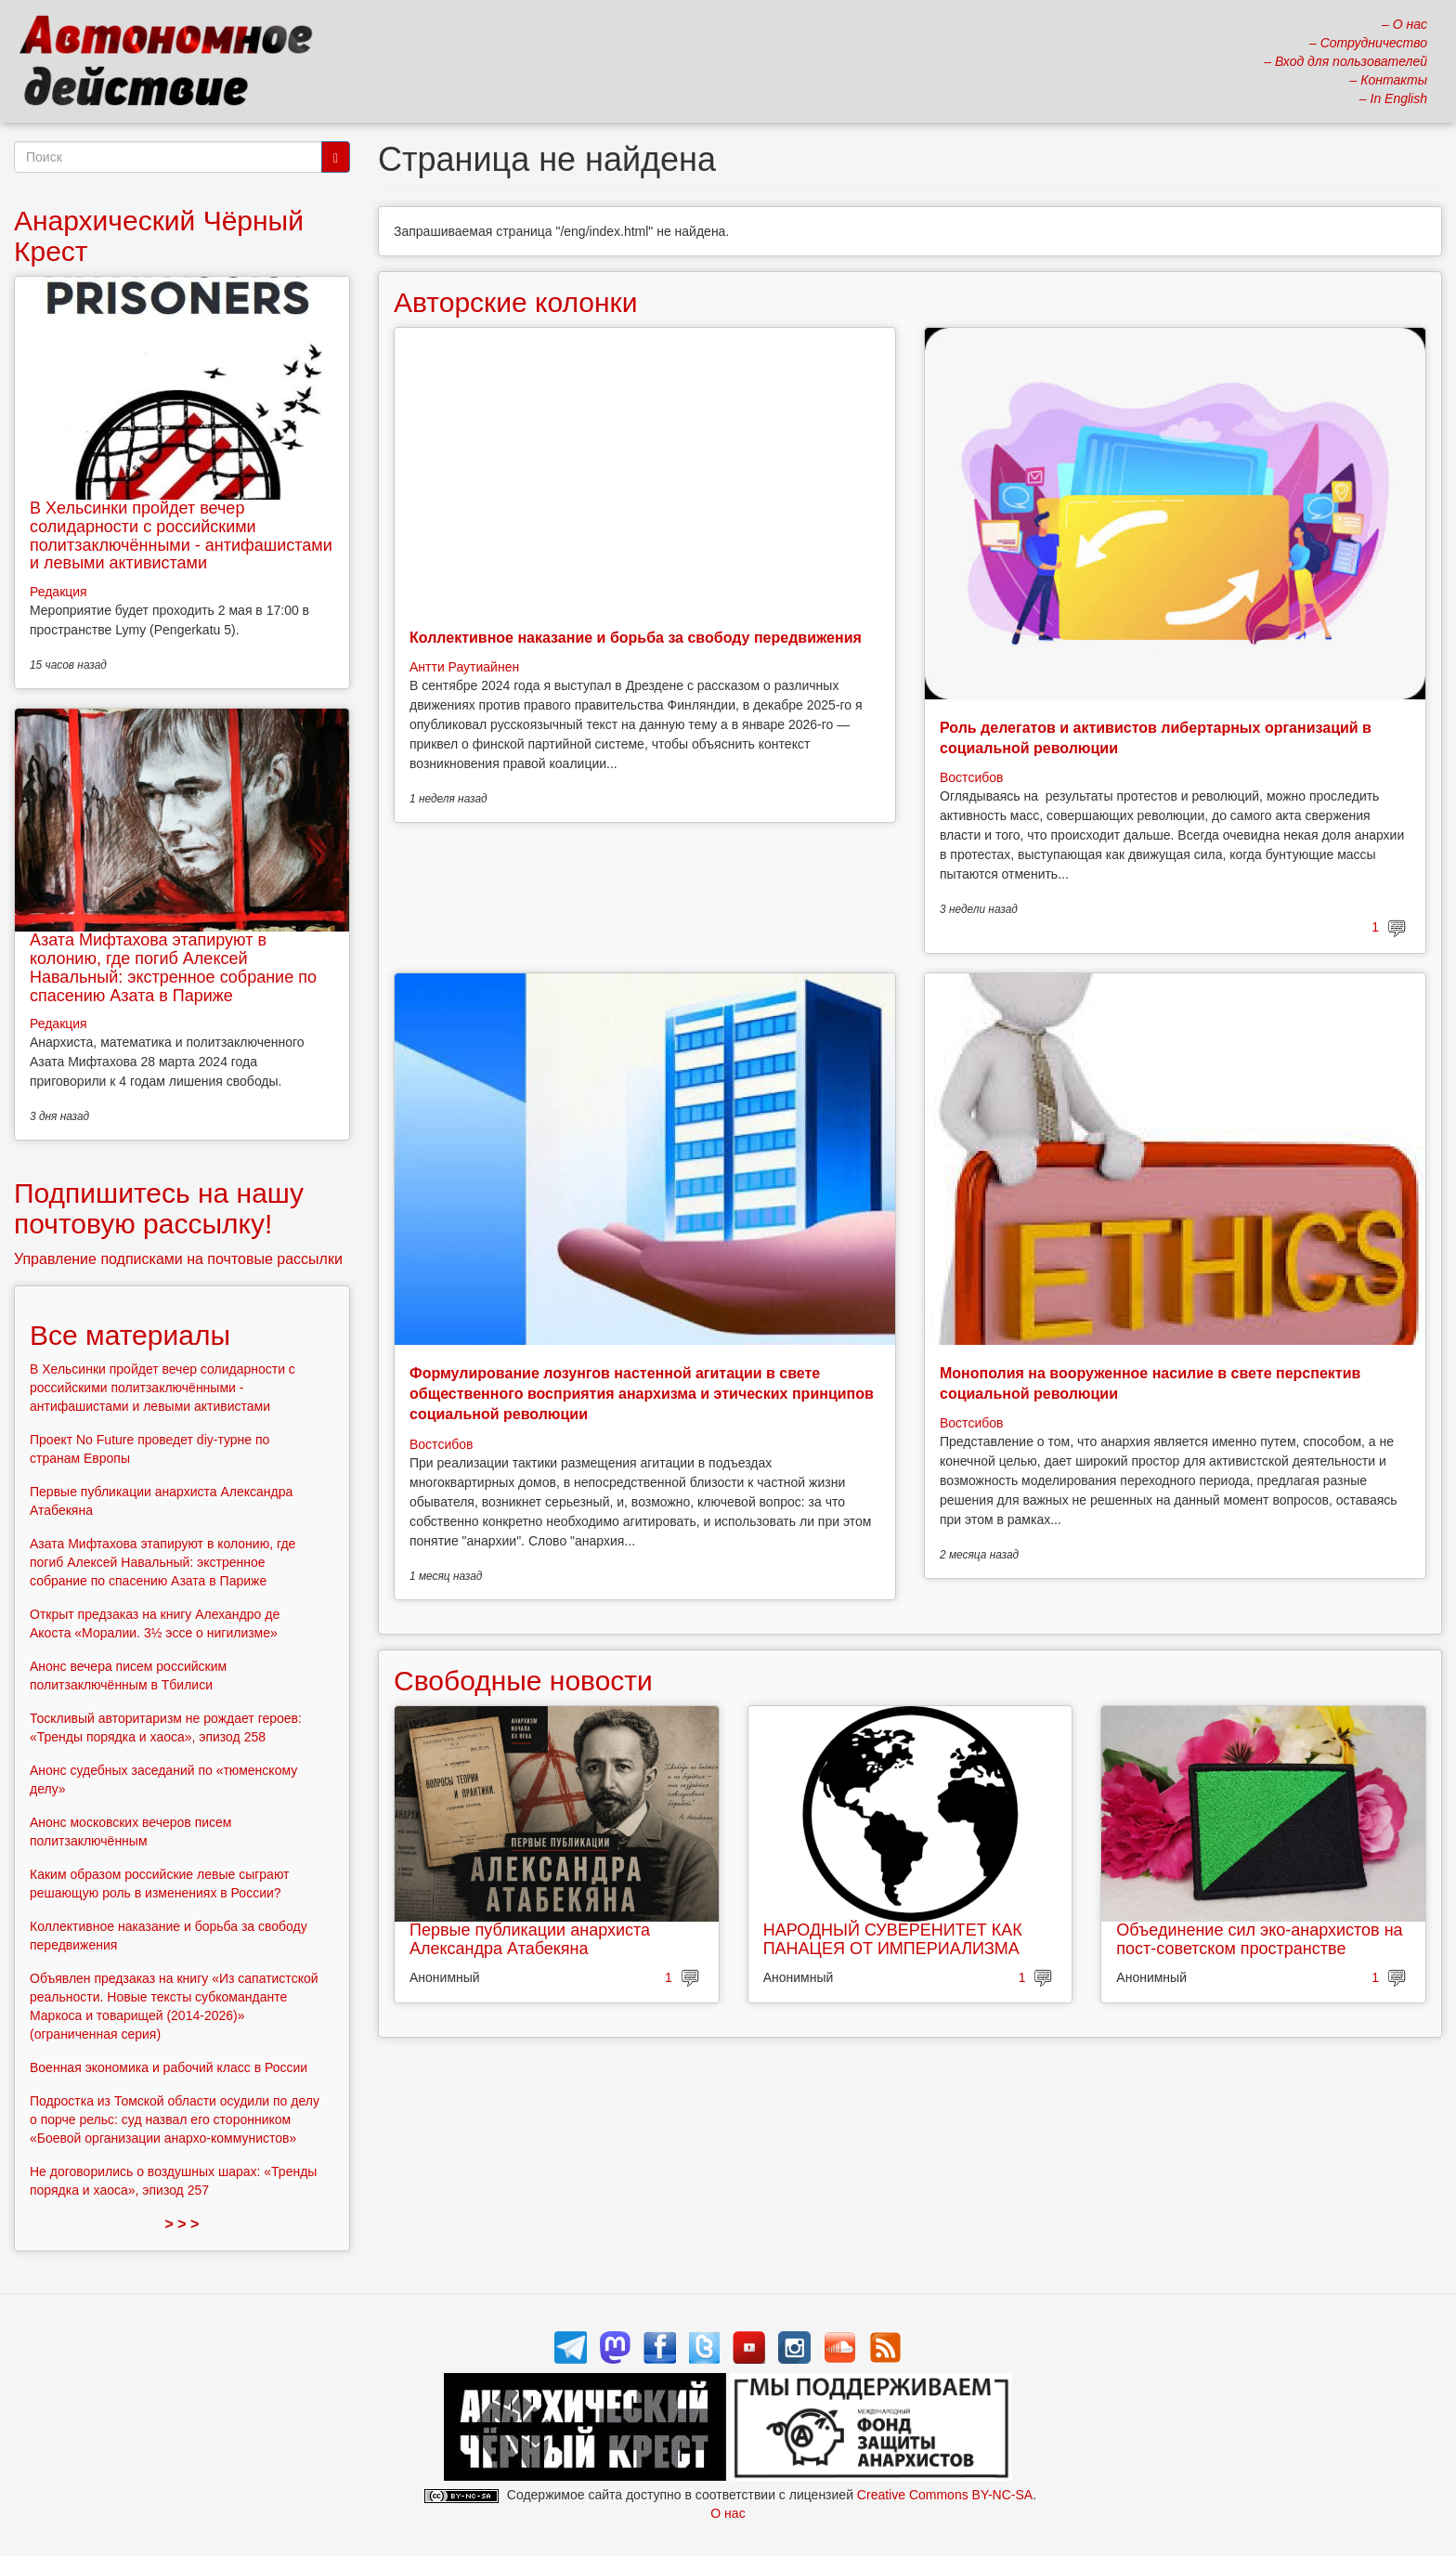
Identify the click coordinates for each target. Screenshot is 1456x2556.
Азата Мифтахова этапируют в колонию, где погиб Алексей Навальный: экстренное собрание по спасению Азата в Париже (173, 967)
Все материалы (130, 1335)
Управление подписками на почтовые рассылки (178, 1259)
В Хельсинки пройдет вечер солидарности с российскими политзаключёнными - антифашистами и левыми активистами (181, 535)
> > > (182, 2224)
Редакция (58, 591)
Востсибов (971, 777)
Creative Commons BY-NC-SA (945, 2494)
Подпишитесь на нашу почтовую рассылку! (159, 1208)
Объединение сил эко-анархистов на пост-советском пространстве (1259, 1939)
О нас (727, 2513)
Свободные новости (523, 1680)
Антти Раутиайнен (464, 666)
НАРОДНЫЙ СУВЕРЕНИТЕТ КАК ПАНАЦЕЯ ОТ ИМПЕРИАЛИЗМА (892, 1939)
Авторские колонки (515, 302)
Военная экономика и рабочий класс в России (168, 2067)
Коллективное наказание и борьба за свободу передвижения (636, 638)
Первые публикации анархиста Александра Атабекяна (530, 1939)
